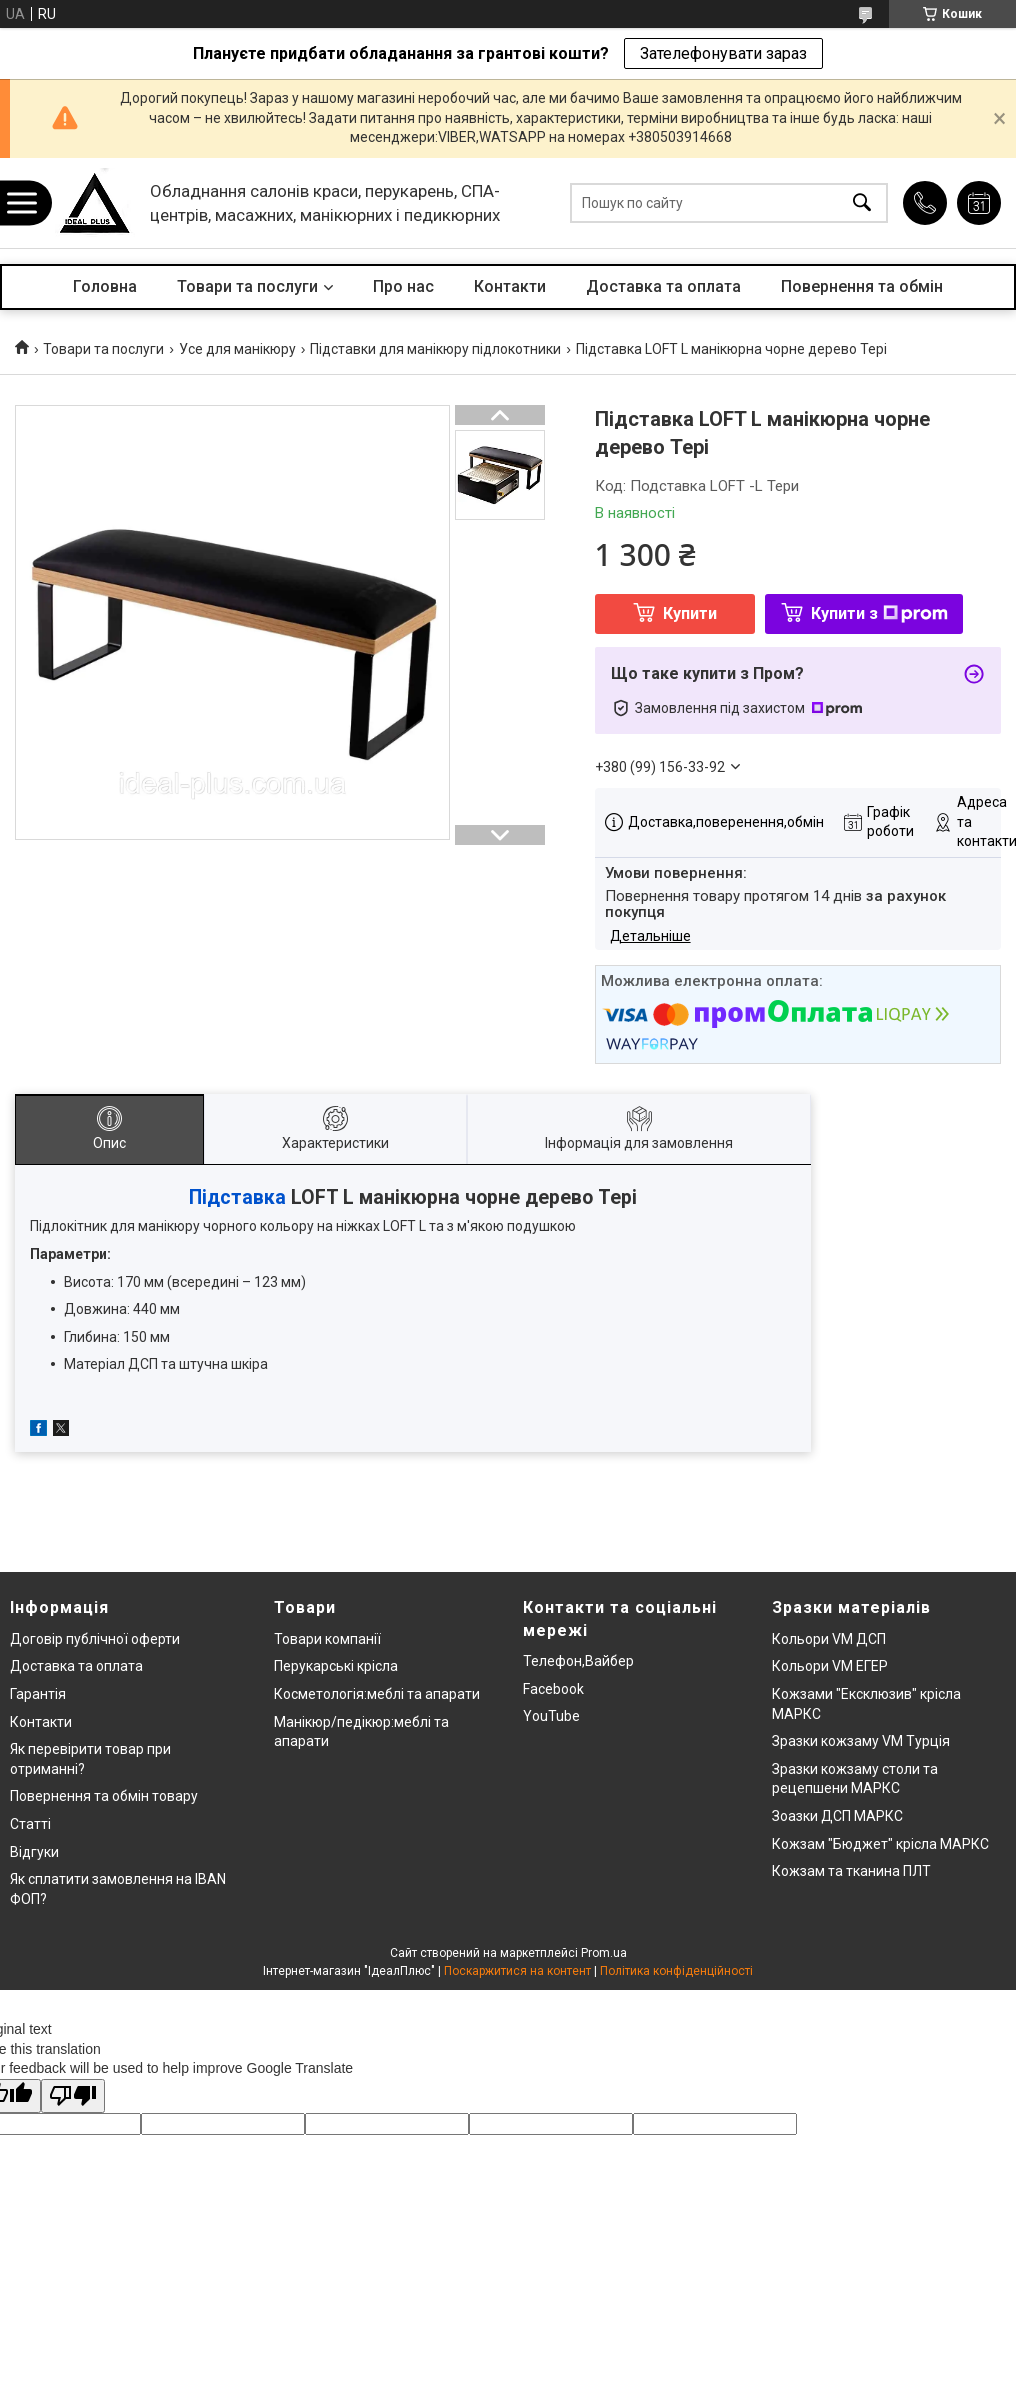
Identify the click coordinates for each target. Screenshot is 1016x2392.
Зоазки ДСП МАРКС (837, 1816)
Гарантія (38, 1694)
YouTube (551, 1716)
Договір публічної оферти (95, 1639)
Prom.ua (604, 1953)
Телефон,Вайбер (578, 1661)
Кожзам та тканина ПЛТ (851, 1871)
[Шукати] (862, 203)
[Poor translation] (73, 2096)
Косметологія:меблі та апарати (377, 1694)
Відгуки (34, 1852)
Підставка (237, 1197)
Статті (30, 1824)
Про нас (403, 286)
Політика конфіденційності (676, 1971)
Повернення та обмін (862, 286)
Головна (105, 286)
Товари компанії (327, 1639)
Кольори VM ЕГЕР (830, 1666)
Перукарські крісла (336, 1666)
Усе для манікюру (237, 349)
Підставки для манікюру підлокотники (435, 349)
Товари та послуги (247, 286)
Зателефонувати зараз (723, 53)
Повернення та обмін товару (104, 1796)
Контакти (510, 286)
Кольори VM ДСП (829, 1639)
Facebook (553, 1689)
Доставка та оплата (663, 286)
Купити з (879, 613)
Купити (690, 613)
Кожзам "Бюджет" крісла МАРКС (880, 1844)
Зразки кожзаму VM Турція (861, 1741)
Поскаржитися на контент (517, 1971)
